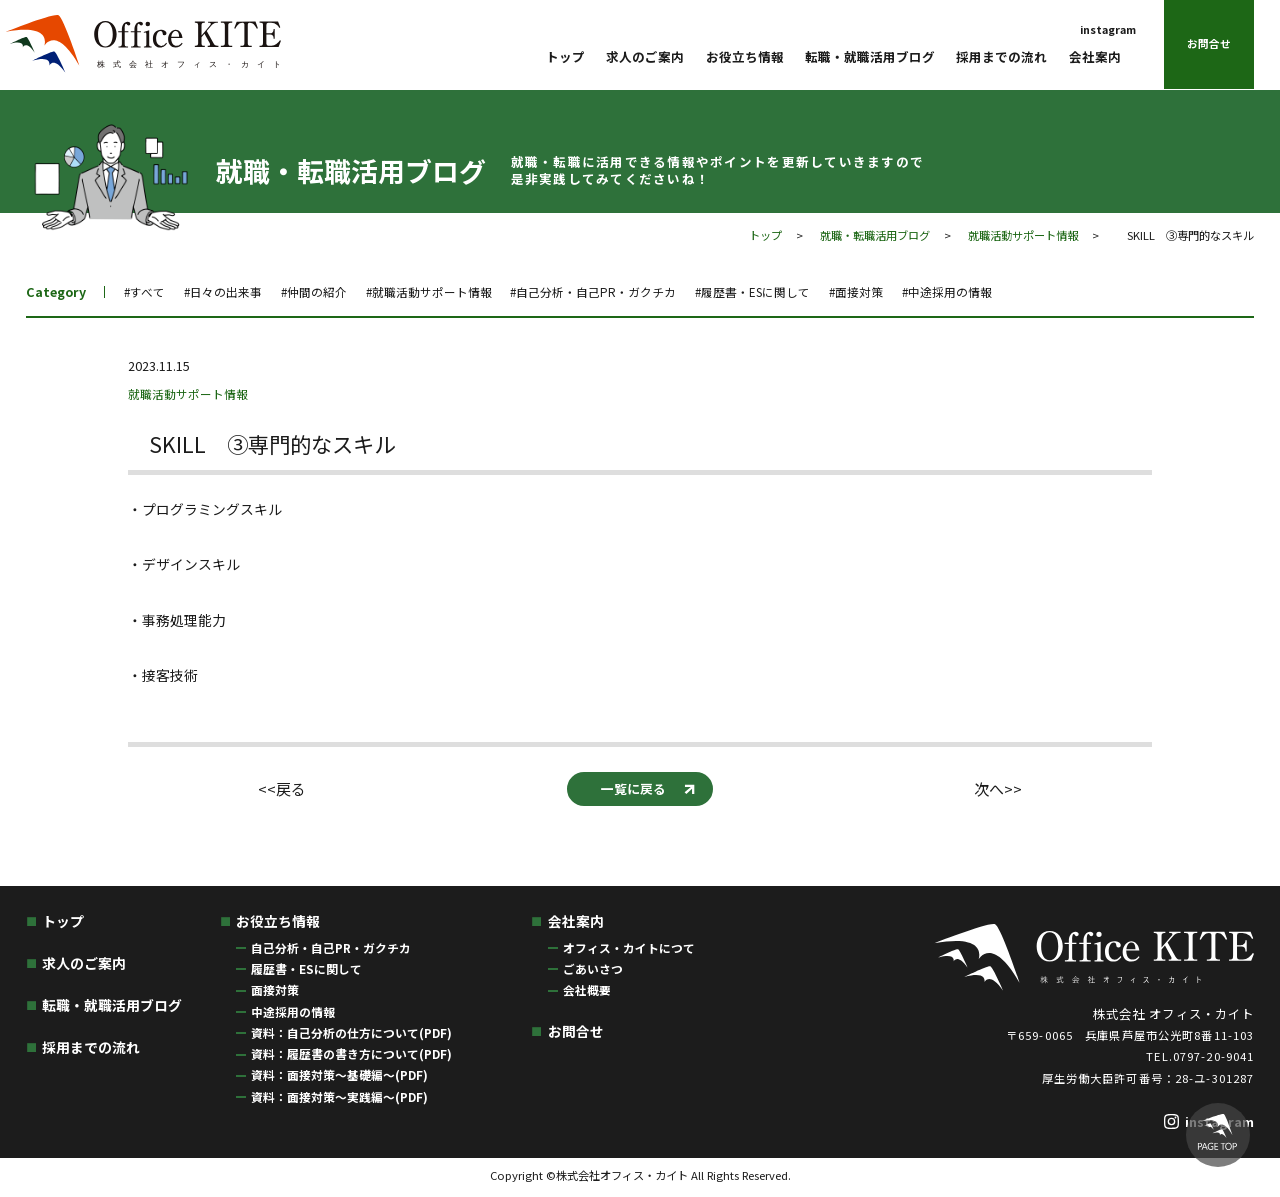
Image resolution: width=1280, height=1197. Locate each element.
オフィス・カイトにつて (629, 949)
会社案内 (1095, 57)
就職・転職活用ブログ (875, 235)
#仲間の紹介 (327, 291)
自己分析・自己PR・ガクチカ (331, 949)
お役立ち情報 (745, 57)
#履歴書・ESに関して (798, 291)
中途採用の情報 (293, 1013)
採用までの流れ (1001, 57)
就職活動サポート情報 (1023, 235)
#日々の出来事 (229, 291)
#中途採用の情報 (1007, 291)
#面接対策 (909, 291)
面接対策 (275, 992)
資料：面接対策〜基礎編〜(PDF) (339, 1077)
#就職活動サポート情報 (450, 291)
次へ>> (999, 790)
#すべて (146, 291)
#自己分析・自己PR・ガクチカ (626, 291)
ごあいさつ (593, 970)
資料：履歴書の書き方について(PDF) (351, 1055)
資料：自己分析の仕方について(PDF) (351, 1034)
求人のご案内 (645, 57)
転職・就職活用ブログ (870, 57)
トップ (565, 57)
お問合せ (1209, 44)
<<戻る (281, 790)
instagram (1108, 29)
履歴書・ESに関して (306, 970)
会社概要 (587, 992)
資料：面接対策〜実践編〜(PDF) (339, 1098)
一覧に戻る (633, 790)
